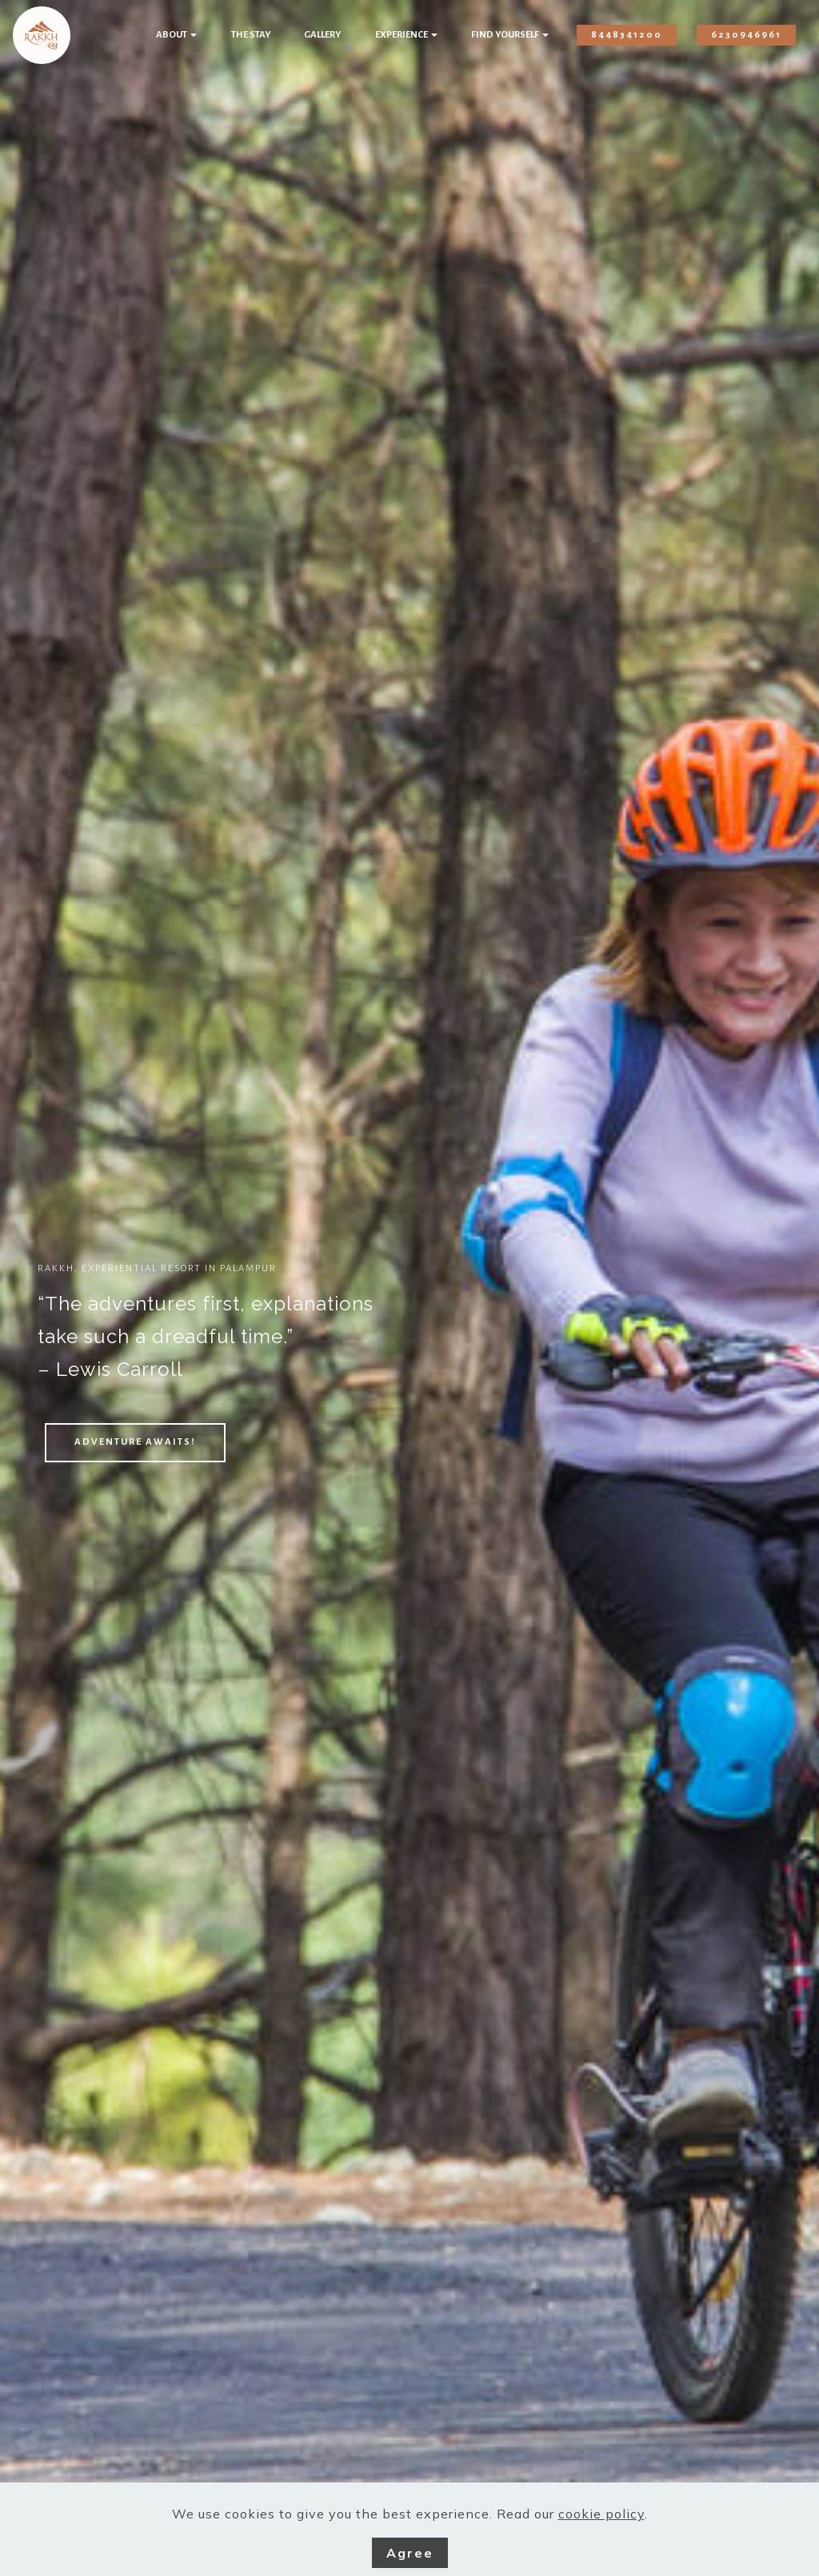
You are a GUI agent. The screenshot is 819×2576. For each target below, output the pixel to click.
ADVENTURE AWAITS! (135, 1442)
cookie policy (601, 2514)
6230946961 (746, 35)
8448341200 (626, 35)
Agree (409, 2553)
